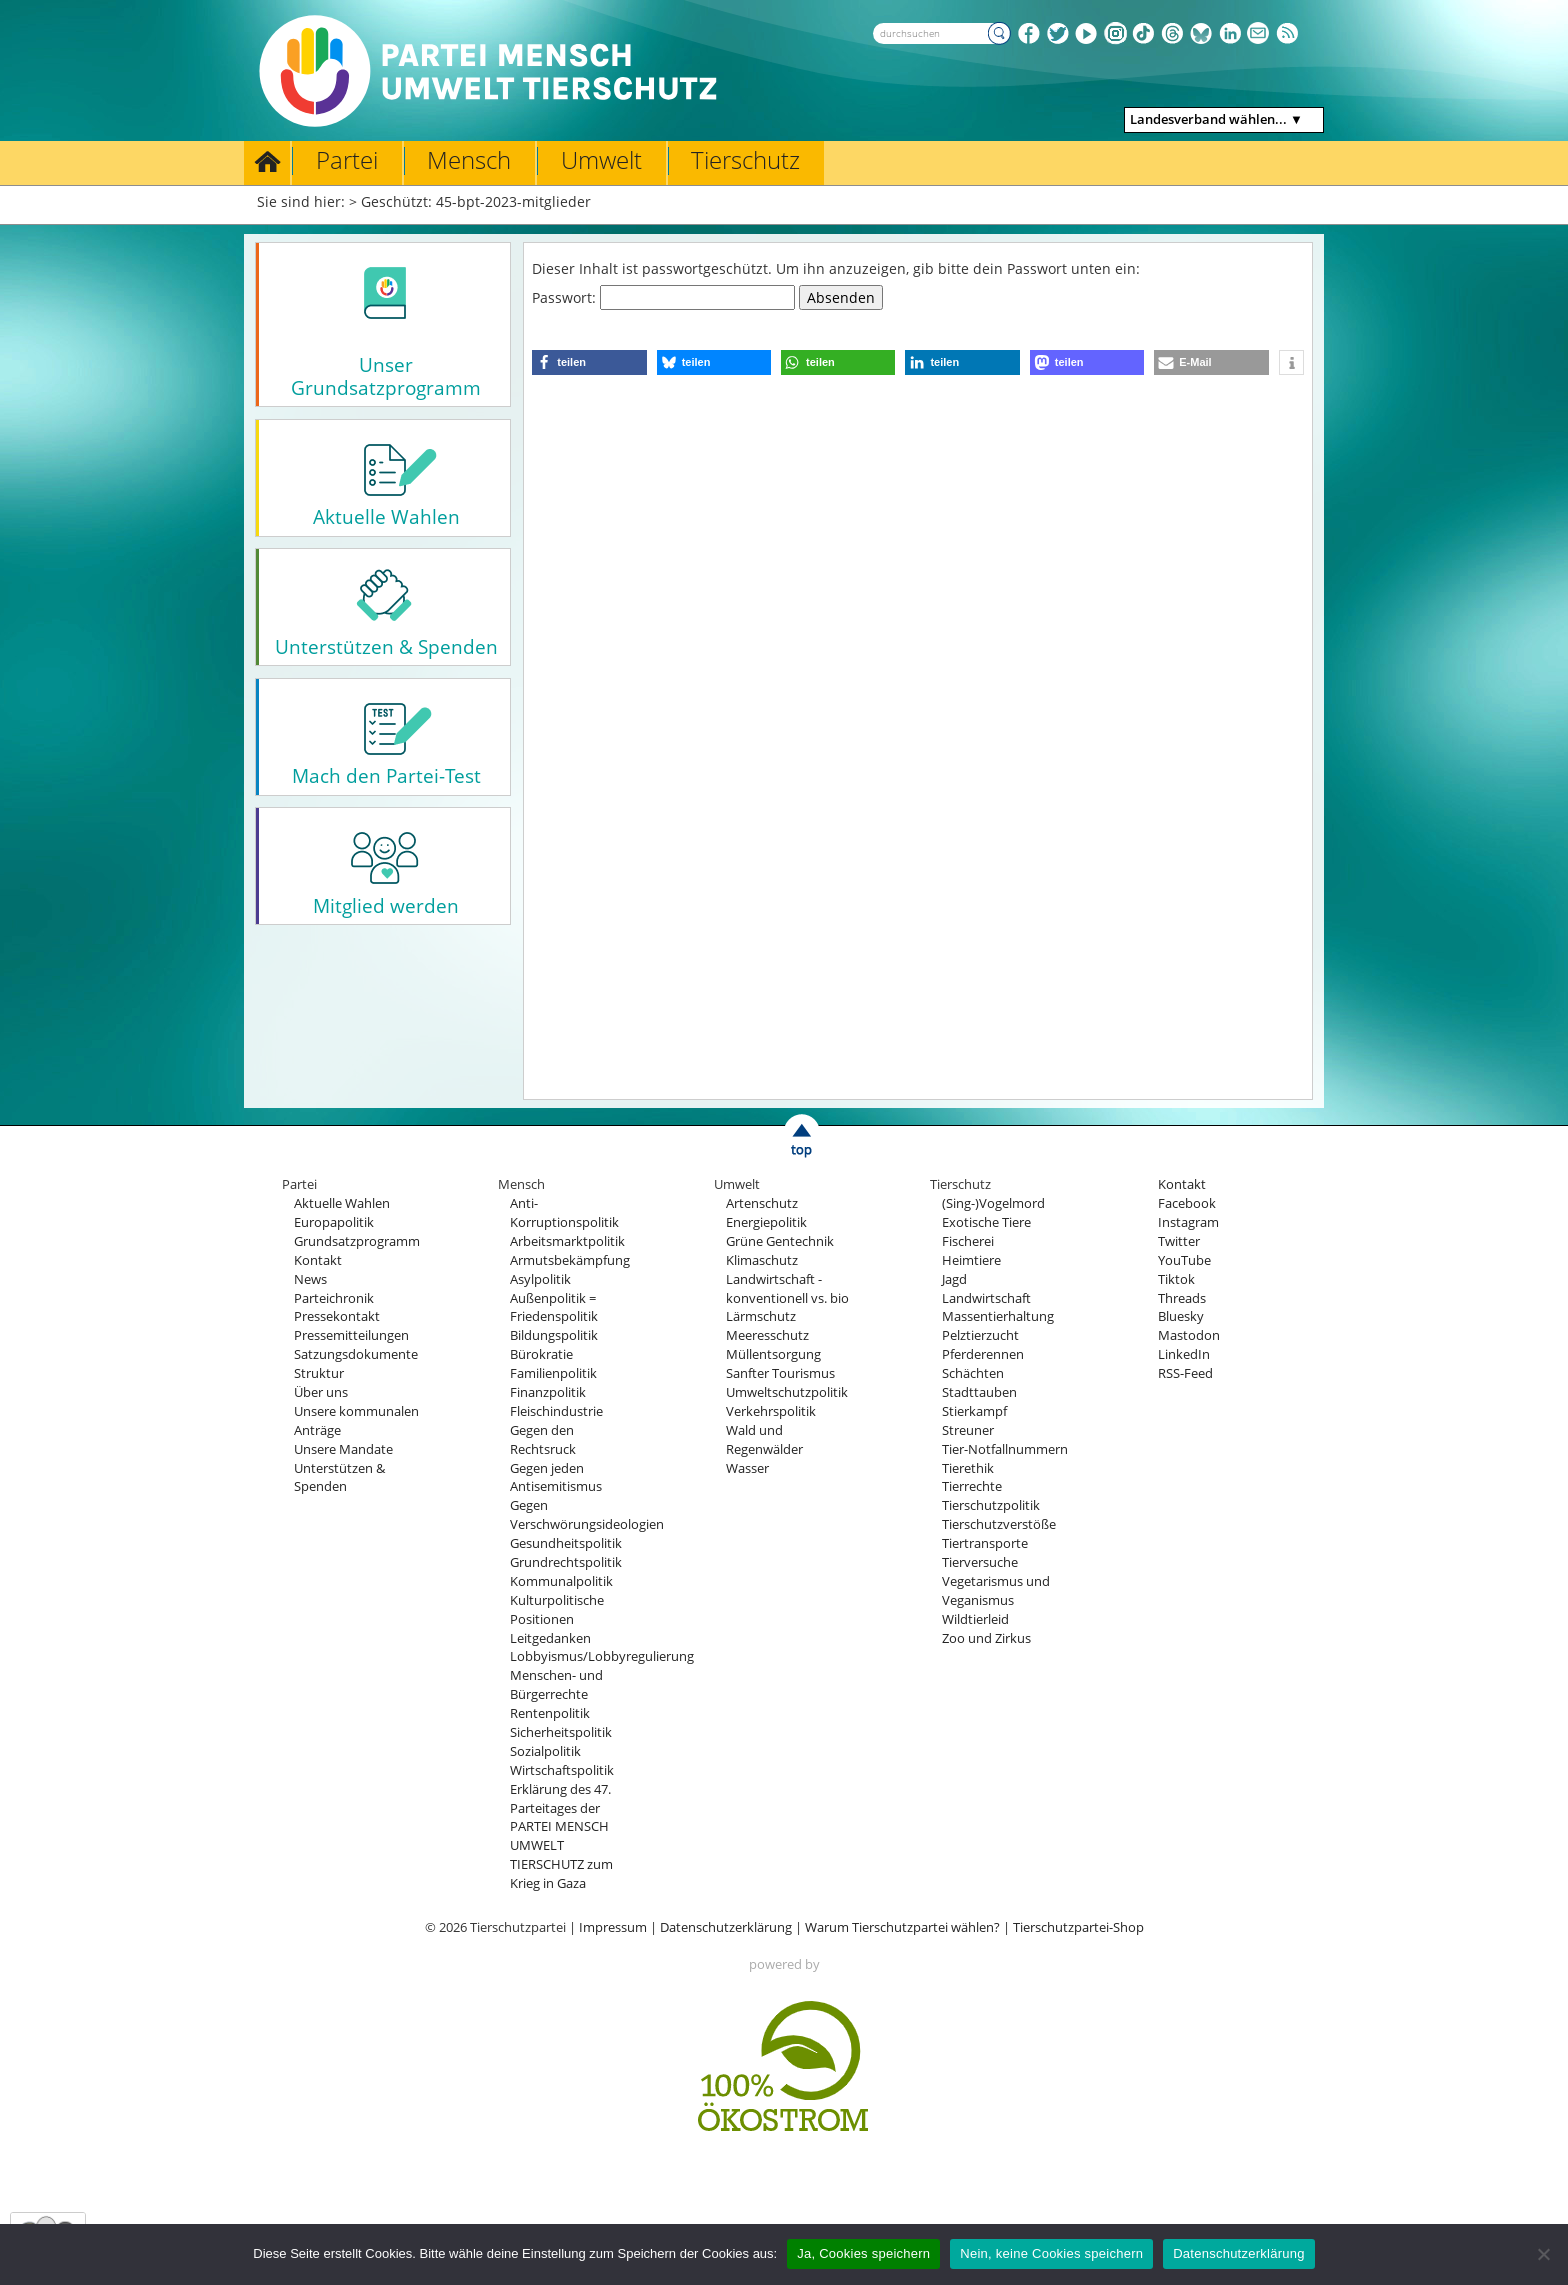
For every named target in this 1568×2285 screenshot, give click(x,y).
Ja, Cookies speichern (863, 2253)
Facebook (1187, 1203)
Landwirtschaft (986, 1298)
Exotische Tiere (986, 1222)
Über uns (321, 1392)
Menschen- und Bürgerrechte (556, 1685)
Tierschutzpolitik (991, 1505)
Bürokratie (541, 1354)
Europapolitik (334, 1222)
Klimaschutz (762, 1260)
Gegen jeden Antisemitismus (556, 1478)
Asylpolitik (540, 1279)
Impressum (613, 1927)
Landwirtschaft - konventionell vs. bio (787, 1289)
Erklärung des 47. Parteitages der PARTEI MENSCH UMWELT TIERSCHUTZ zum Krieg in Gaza (561, 1836)
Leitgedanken (550, 1638)
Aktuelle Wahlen (342, 1203)
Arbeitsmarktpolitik (567, 1241)
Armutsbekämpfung (570, 1260)
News (310, 1279)
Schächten (973, 1373)
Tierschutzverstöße (999, 1524)
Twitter (1179, 1241)
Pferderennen (983, 1354)
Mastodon (1189, 1335)
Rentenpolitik (550, 1713)
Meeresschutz (767, 1335)
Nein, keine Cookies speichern (1051, 2253)
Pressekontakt (337, 1316)
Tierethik (968, 1468)
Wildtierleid (975, 1619)
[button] (589, 362)
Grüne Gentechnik (780, 1241)
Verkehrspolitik (771, 1411)
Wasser (747, 1468)
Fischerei (968, 1241)
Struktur (319, 1373)
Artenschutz (762, 1203)
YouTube (1184, 1260)
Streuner (968, 1430)
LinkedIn (1184, 1354)
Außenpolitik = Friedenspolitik (554, 1308)
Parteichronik (334, 1298)
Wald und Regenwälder (764, 1440)
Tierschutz (745, 160)
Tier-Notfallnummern (1005, 1449)
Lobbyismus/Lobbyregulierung (602, 1656)
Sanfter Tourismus (780, 1373)
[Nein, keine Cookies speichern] (1543, 2254)
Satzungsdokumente (356, 1354)
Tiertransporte (985, 1543)
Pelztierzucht (980, 1335)
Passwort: (663, 297)
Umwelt (601, 160)
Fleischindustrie (556, 1411)
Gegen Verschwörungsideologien (587, 1515)
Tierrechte (972, 1486)
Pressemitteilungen (351, 1335)
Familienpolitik (553, 1373)
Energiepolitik (766, 1222)
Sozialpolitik (545, 1751)
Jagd (954, 1279)
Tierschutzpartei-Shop (1078, 1927)
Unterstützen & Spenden (339, 1478)
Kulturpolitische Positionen (557, 1610)
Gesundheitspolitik (566, 1543)
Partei (347, 160)
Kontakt (318, 1260)
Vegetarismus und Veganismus (996, 1591)
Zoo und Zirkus (986, 1638)
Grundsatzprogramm (357, 1241)
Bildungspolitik (554, 1335)
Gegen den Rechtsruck (543, 1440)
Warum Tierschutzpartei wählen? (902, 1927)
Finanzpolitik (548, 1392)
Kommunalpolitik (561, 1581)
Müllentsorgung (773, 1354)
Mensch (469, 160)
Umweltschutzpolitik (787, 1392)
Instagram (1188, 1222)
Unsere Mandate (343, 1449)
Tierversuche (980, 1562)
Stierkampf (974, 1411)
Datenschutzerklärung (726, 1927)
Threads (1182, 1298)
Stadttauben (979, 1392)
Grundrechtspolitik (566, 1562)
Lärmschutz (761, 1316)
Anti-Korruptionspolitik (564, 1213)
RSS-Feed (1185, 1373)
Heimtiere (971, 1260)
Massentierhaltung (998, 1316)
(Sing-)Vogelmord (993, 1203)
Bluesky (1181, 1316)
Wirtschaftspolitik (562, 1770)
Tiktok (1176, 1279)
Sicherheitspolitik (561, 1732)
